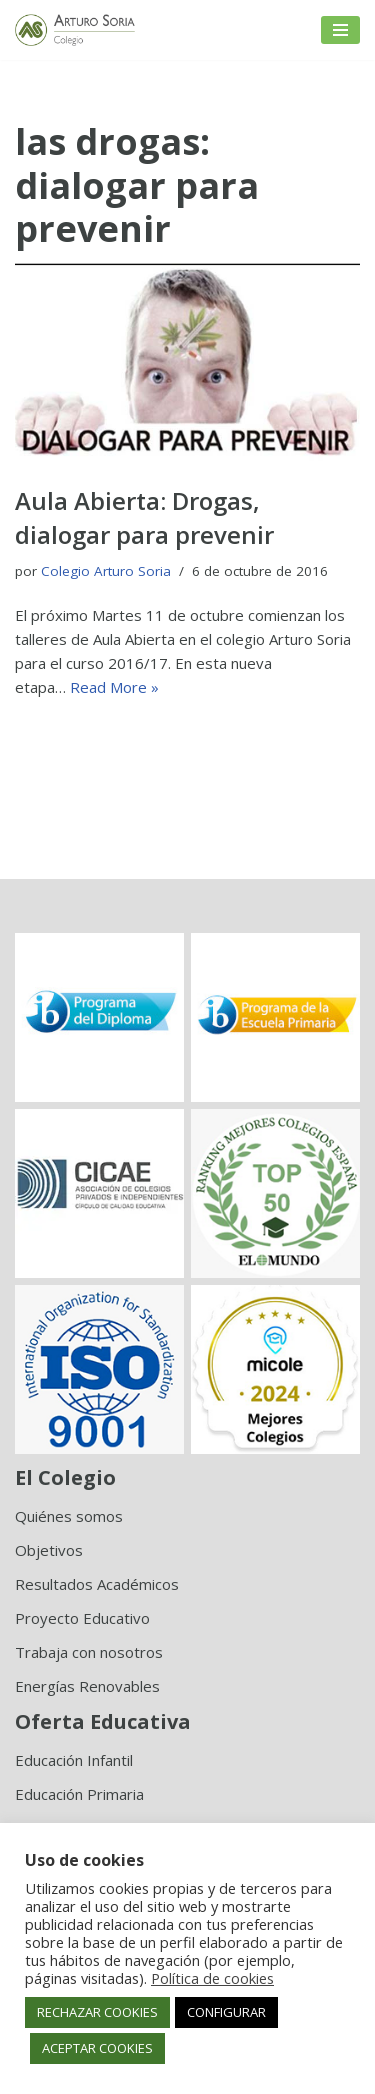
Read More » (114, 687)
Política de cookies (212, 1978)
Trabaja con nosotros (89, 1652)
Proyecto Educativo (82, 1618)
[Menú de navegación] (340, 30)
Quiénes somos (69, 1516)
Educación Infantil (74, 1760)
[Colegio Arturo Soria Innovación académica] (75, 30)
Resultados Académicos (97, 1584)
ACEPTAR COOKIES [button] (97, 2048)
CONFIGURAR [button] (226, 2012)
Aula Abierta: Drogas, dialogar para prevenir (144, 517)
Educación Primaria (79, 1794)
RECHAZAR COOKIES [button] (97, 2012)
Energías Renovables (87, 1686)
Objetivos (49, 1550)
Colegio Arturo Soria (106, 571)
